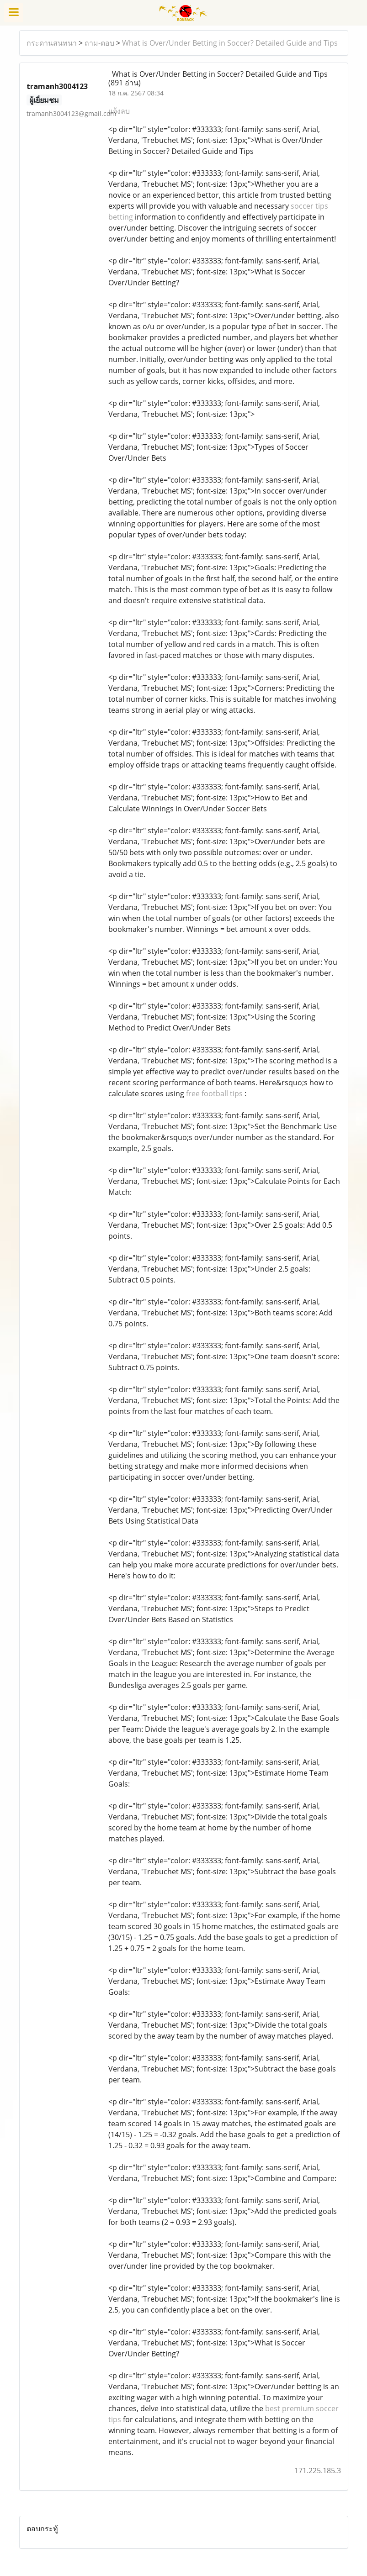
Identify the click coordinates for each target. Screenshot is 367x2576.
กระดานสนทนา (52, 43)
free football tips (214, 1093)
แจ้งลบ (119, 111)
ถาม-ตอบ (99, 43)
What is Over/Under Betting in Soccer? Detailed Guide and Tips (230, 43)
